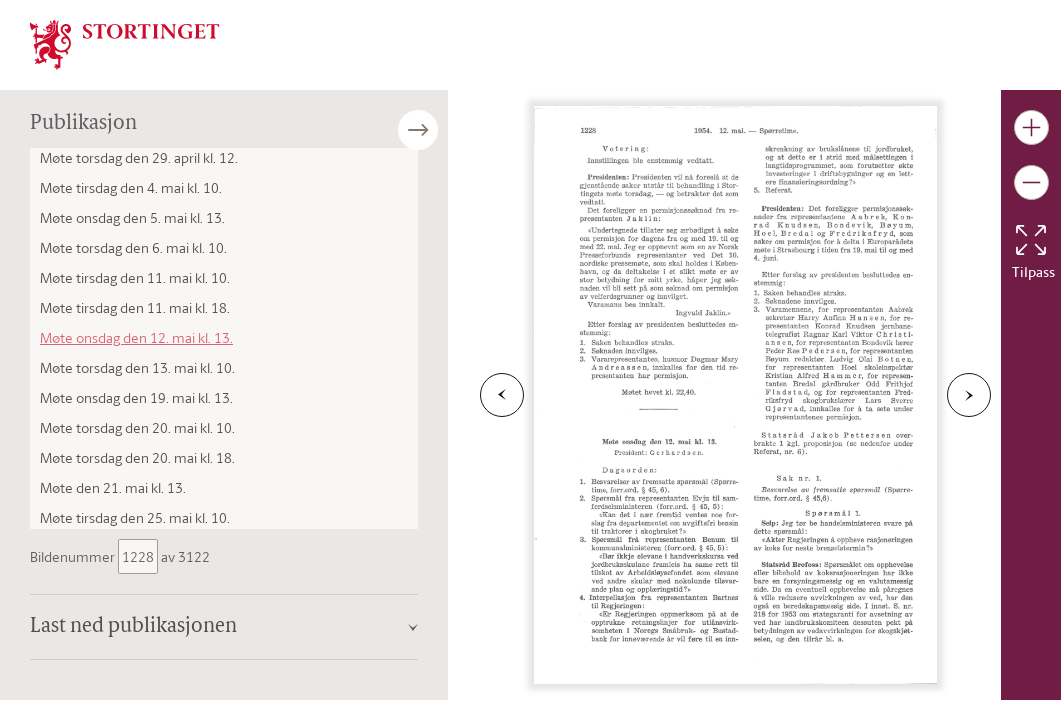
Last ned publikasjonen (133, 627)
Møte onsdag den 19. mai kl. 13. (136, 397)
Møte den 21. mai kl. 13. (113, 487)
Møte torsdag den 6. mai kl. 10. (133, 247)
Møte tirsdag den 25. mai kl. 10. (135, 517)
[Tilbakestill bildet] (1031, 240)
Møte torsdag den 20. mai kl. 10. (137, 427)
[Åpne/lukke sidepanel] (448, 130)
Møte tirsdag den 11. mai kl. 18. (135, 307)
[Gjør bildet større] (1031, 127)
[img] (125, 43)
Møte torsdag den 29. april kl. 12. (139, 157)
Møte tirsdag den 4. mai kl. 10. (131, 187)
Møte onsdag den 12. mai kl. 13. (136, 337)
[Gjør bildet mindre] (1031, 182)
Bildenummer (74, 556)
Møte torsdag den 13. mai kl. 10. (137, 367)
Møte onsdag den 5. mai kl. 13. (132, 217)
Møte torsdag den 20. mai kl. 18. (137, 457)
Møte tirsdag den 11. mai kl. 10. (135, 277)
